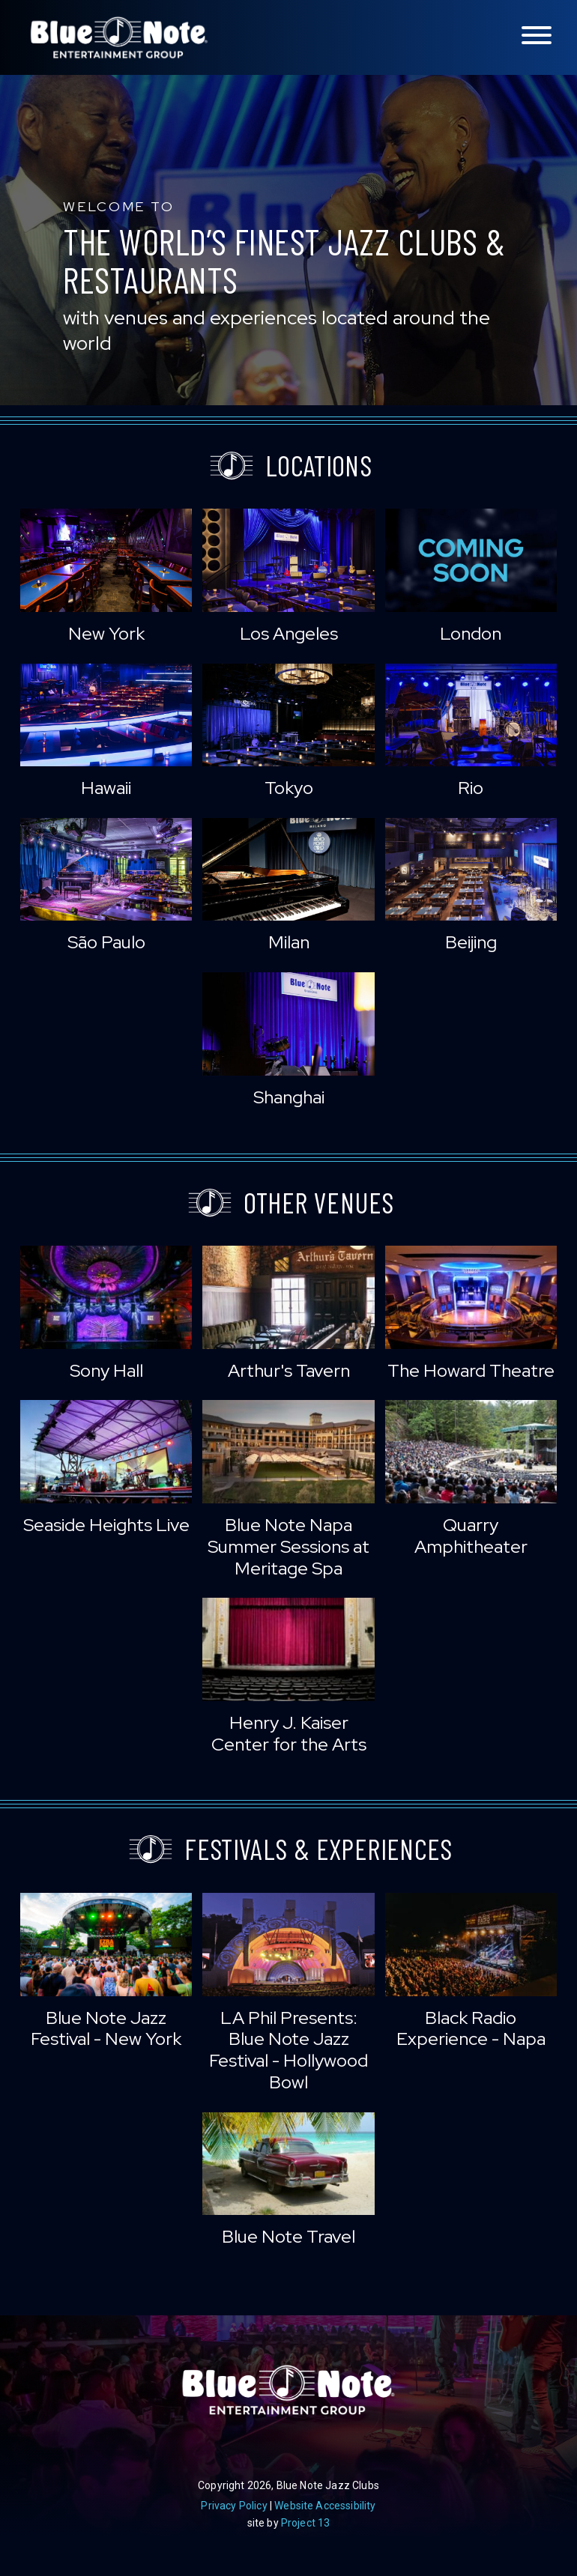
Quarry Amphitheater (471, 1535)
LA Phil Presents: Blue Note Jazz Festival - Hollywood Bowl (288, 2050)
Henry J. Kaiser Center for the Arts (288, 1733)
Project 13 (305, 2523)
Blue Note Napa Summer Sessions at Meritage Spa (288, 1546)
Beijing (471, 942)
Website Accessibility (324, 2506)
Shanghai (288, 1097)
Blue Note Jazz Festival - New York (106, 2028)
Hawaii (106, 787)
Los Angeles (289, 633)
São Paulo (106, 942)
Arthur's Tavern (289, 1370)
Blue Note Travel (288, 2236)
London (470, 633)
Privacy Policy (234, 2506)
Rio (470, 787)
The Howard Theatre (471, 1370)
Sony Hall (106, 1370)
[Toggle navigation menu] (536, 36)
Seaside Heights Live (106, 1524)
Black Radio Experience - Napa (471, 2028)
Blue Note (119, 37)
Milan (288, 942)
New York (106, 633)
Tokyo (289, 787)
